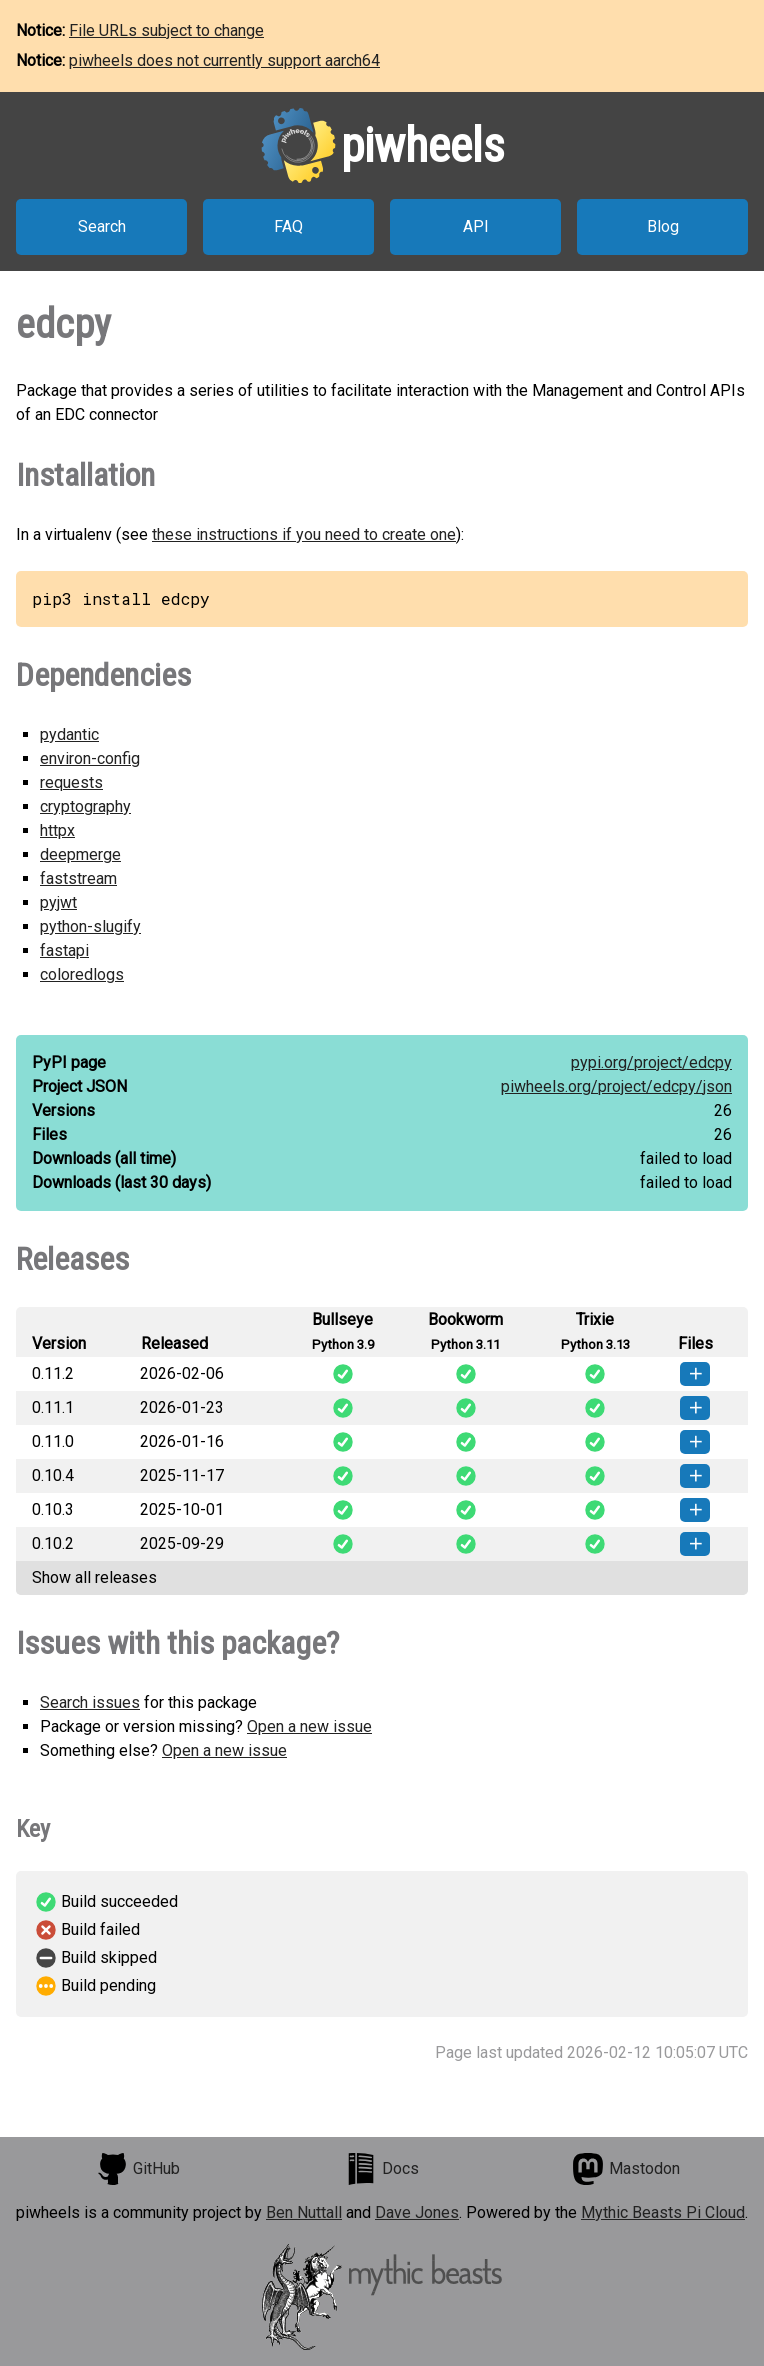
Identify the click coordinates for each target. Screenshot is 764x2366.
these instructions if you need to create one (304, 534)
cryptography (85, 806)
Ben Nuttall (304, 2212)
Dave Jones (417, 2212)
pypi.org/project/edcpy (651, 1062)
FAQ (288, 226)
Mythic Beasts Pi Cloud (663, 2212)
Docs (382, 2169)
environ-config (90, 758)
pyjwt (58, 902)
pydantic (69, 734)
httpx (57, 830)
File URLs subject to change (166, 30)
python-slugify (90, 926)
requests (71, 782)
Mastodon (626, 2169)
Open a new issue (309, 1726)
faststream (78, 878)
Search (102, 226)
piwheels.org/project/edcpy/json (616, 1086)
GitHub (138, 2169)
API (476, 226)
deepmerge (80, 854)
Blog (663, 226)
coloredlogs (82, 974)
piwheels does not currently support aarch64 (224, 60)
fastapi (64, 950)
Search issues (90, 1702)
